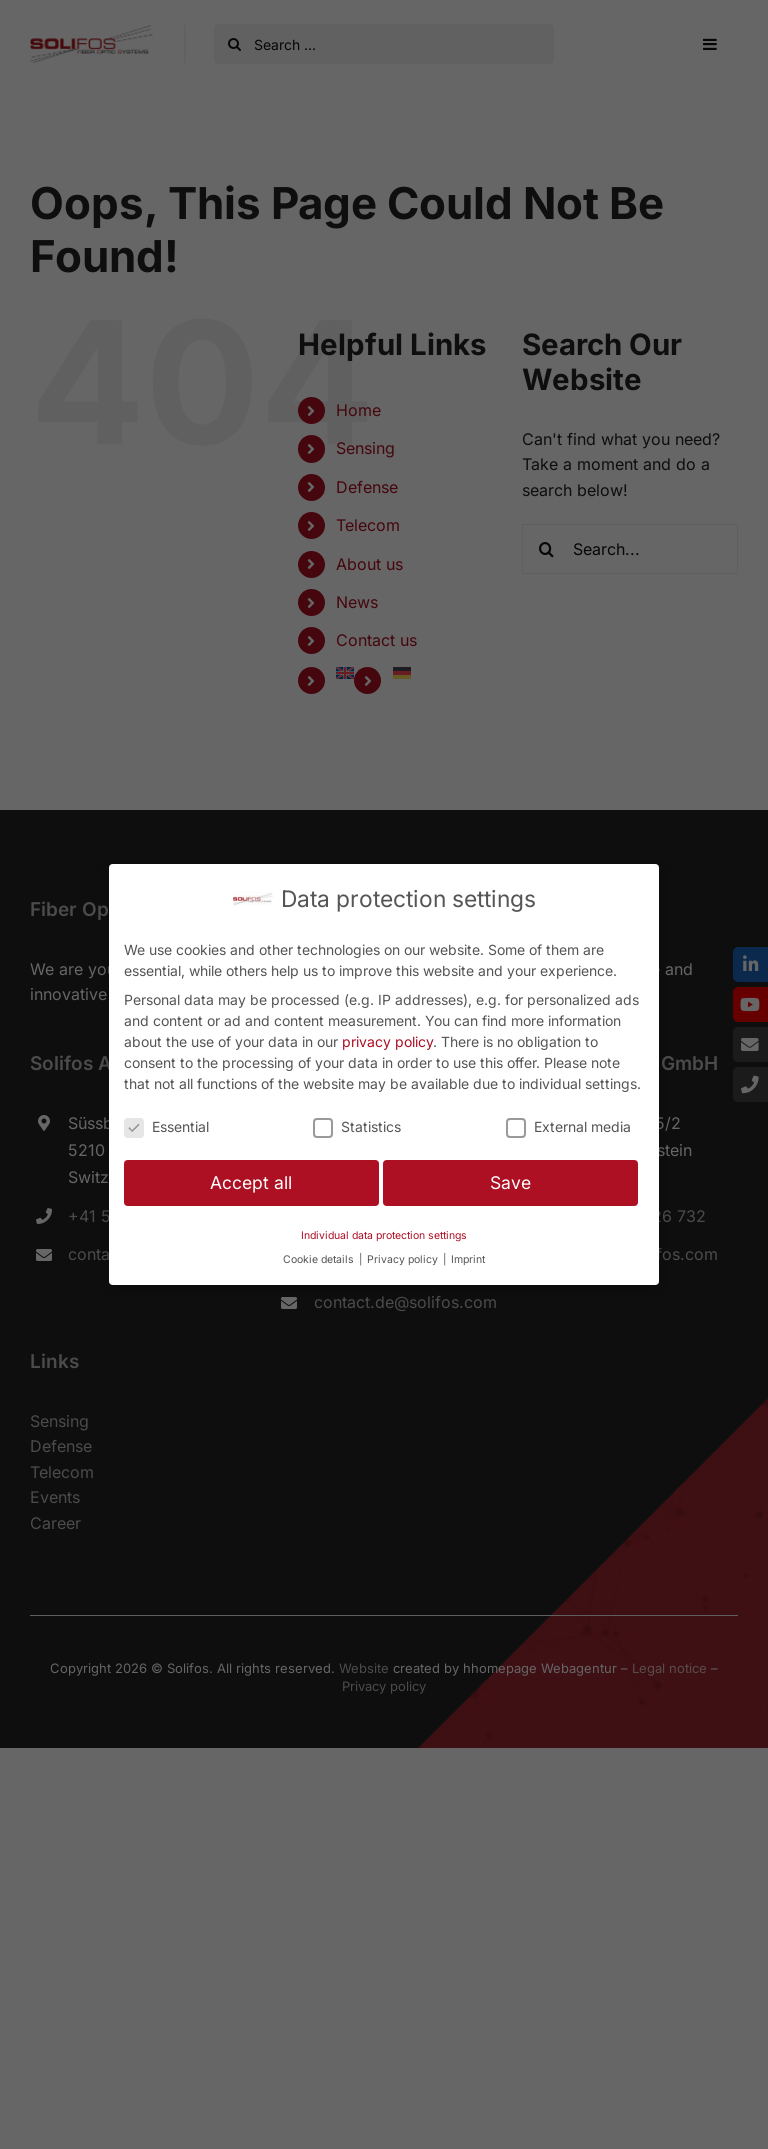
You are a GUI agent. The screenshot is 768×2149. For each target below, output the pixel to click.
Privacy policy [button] (404, 1259)
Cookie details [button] (320, 1259)
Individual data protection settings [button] (384, 1235)
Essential (166, 1126)
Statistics (357, 1126)
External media (568, 1126)
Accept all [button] (251, 1182)
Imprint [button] (468, 1259)
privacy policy (387, 1041)
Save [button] (510, 1182)
